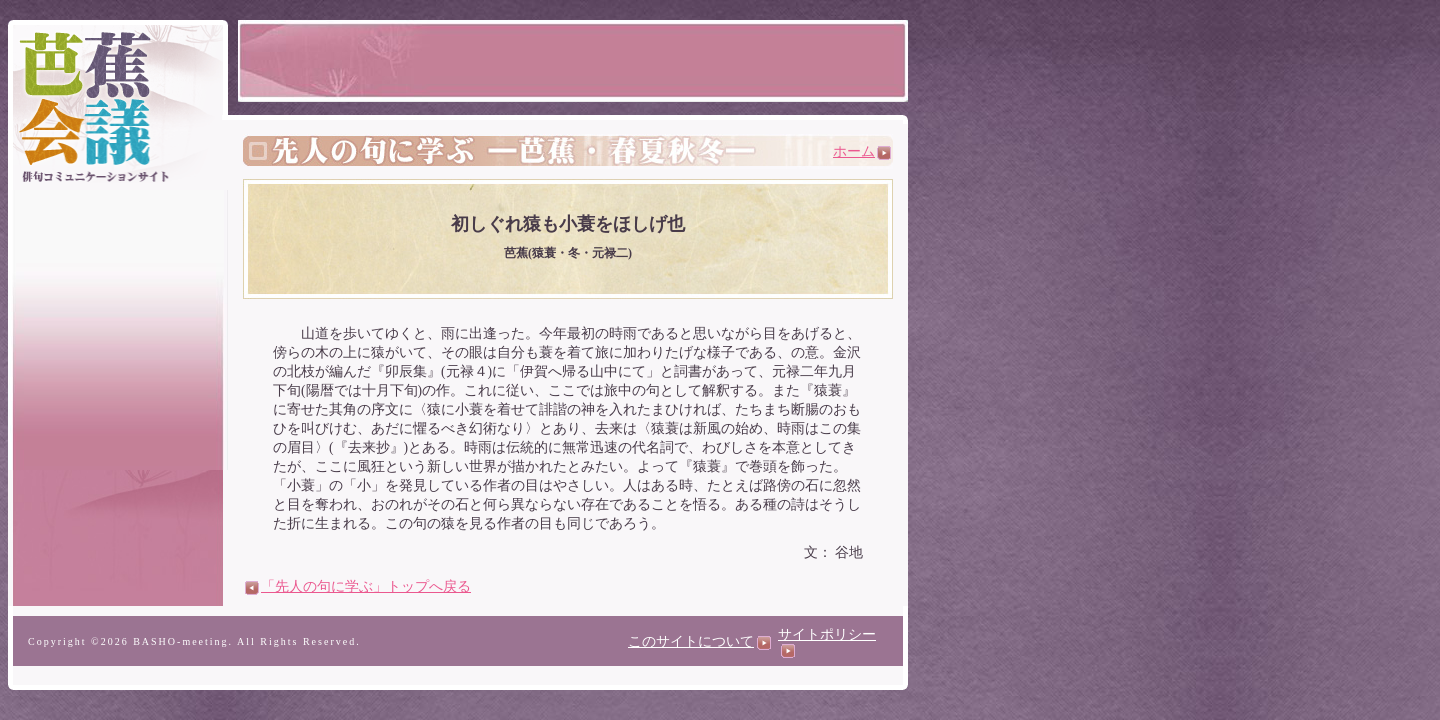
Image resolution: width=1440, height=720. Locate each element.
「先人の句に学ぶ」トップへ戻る (358, 586)
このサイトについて (699, 641)
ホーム (862, 151)
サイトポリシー (827, 642)
